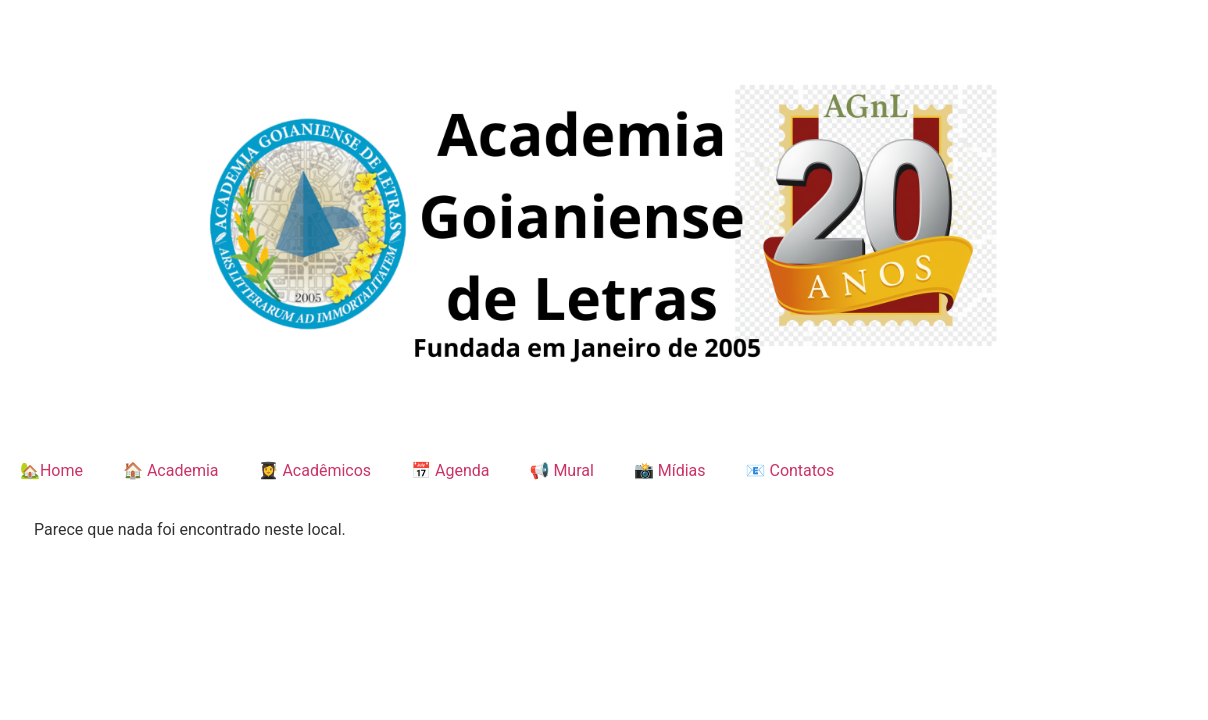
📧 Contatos (790, 470)
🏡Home (51, 470)
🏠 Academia (171, 470)
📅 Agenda (450, 470)
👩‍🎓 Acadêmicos (315, 470)
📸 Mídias (670, 470)
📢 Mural (561, 470)
